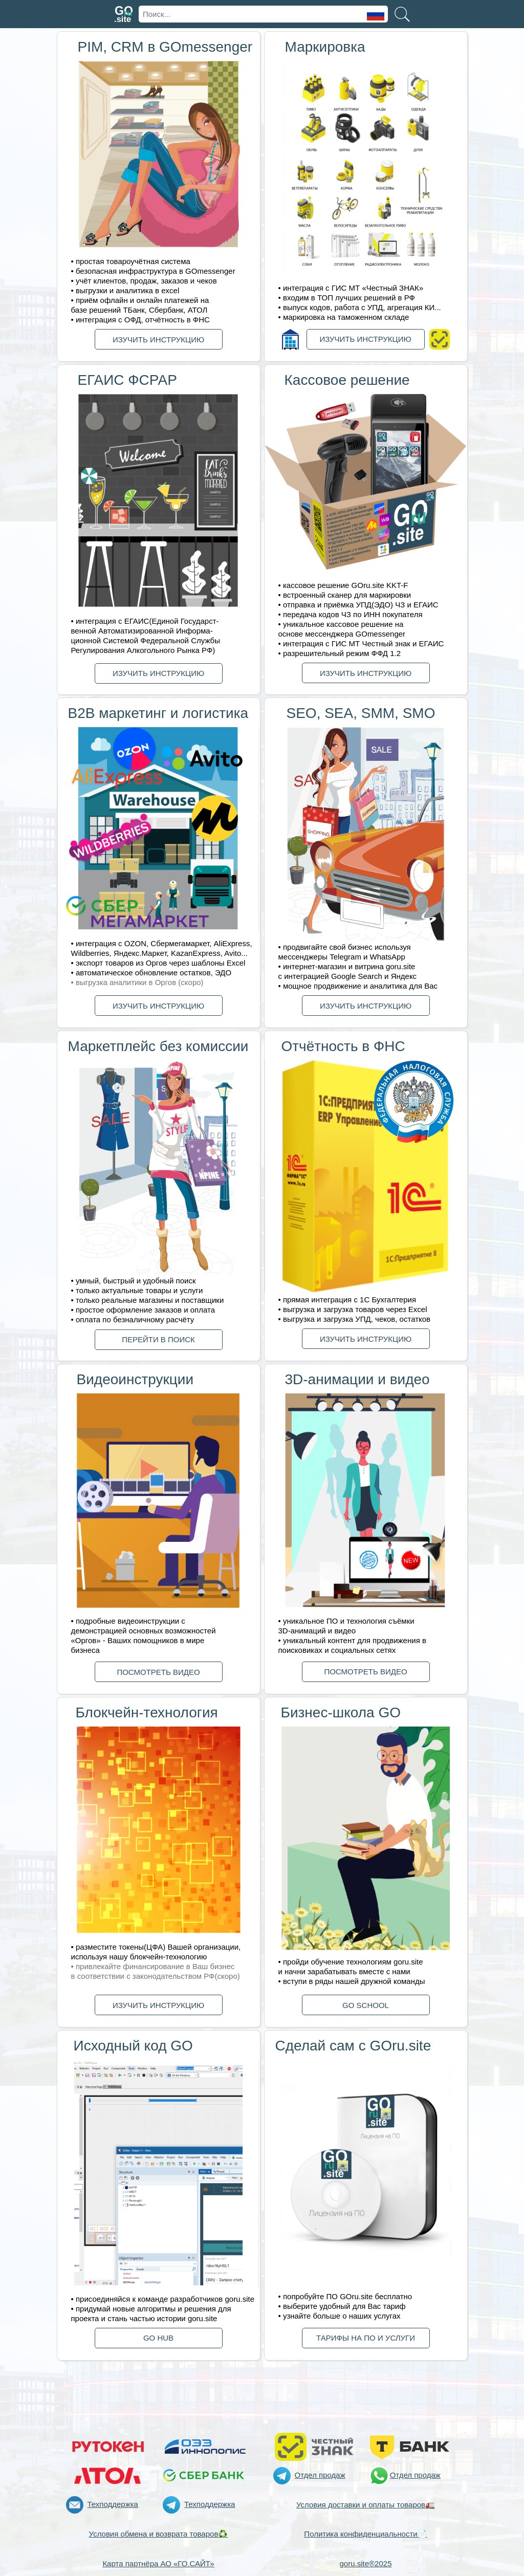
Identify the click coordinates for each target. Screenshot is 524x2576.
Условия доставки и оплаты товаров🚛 (365, 2504)
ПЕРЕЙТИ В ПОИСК (158, 1339)
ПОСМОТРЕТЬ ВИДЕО (158, 1672)
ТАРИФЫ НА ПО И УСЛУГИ (365, 2337)
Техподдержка (113, 2504)
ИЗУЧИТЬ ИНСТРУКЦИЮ (158, 339)
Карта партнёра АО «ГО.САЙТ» (158, 2563)
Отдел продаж (320, 2475)
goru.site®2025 (366, 2563)
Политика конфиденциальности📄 (365, 2533)
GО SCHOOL (365, 2005)
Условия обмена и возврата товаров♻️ (158, 2533)
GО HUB (158, 2337)
